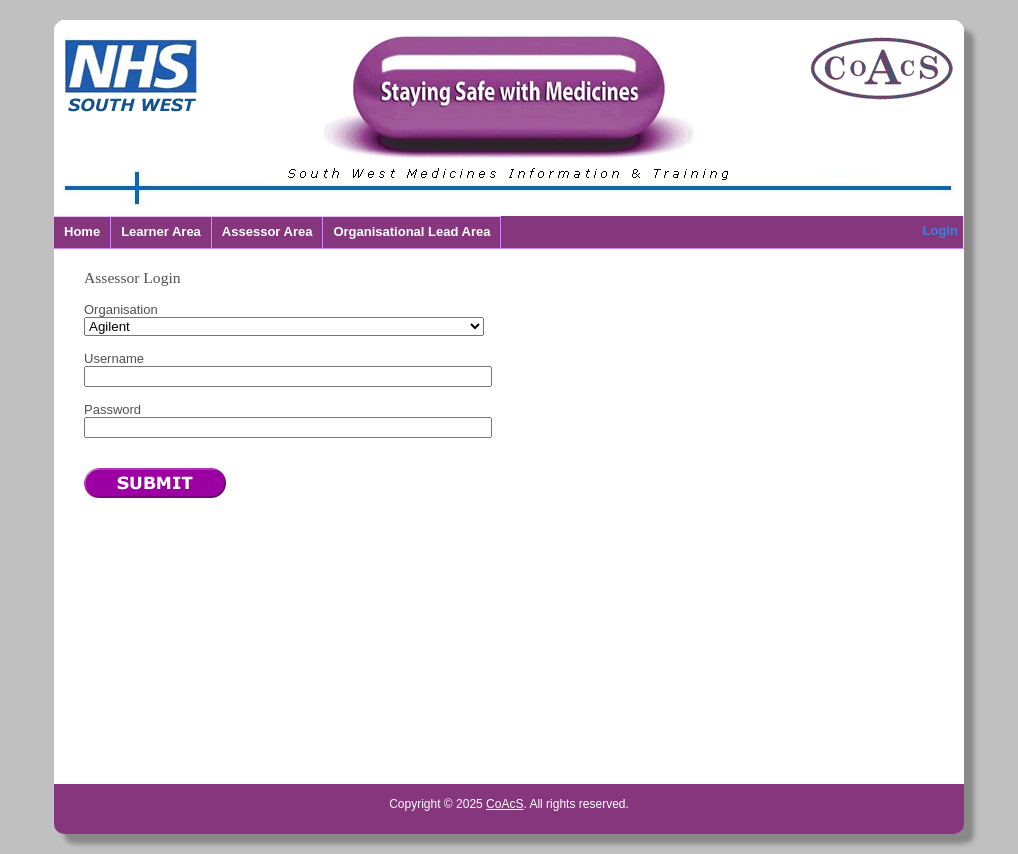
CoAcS (504, 804)
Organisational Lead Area (411, 231)
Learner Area (161, 231)
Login (940, 230)
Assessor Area (267, 231)
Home (82, 231)
